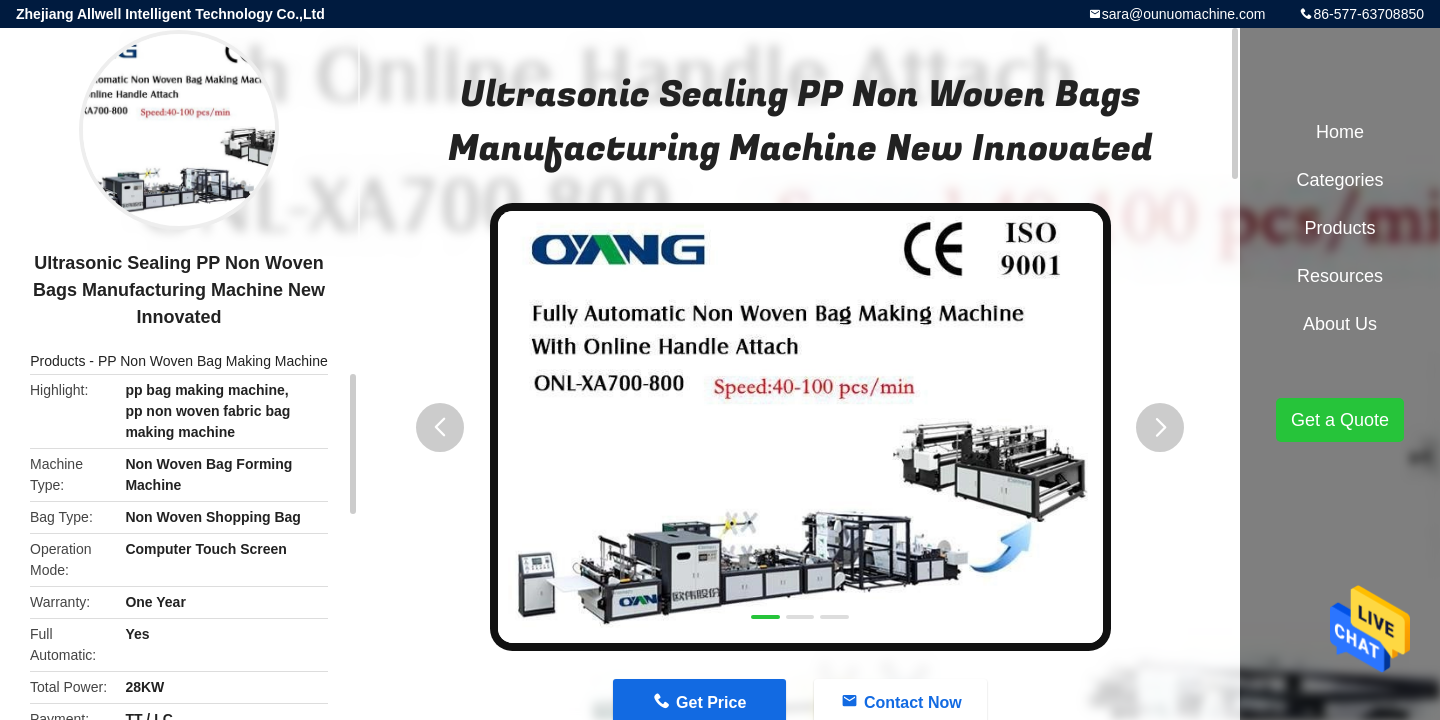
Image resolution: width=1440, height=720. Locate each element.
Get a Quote (1340, 420)
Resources (1340, 276)
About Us (1340, 324)
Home (1340, 132)
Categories (1339, 180)
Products (57, 361)
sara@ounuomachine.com (1184, 14)
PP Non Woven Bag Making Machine (213, 361)
